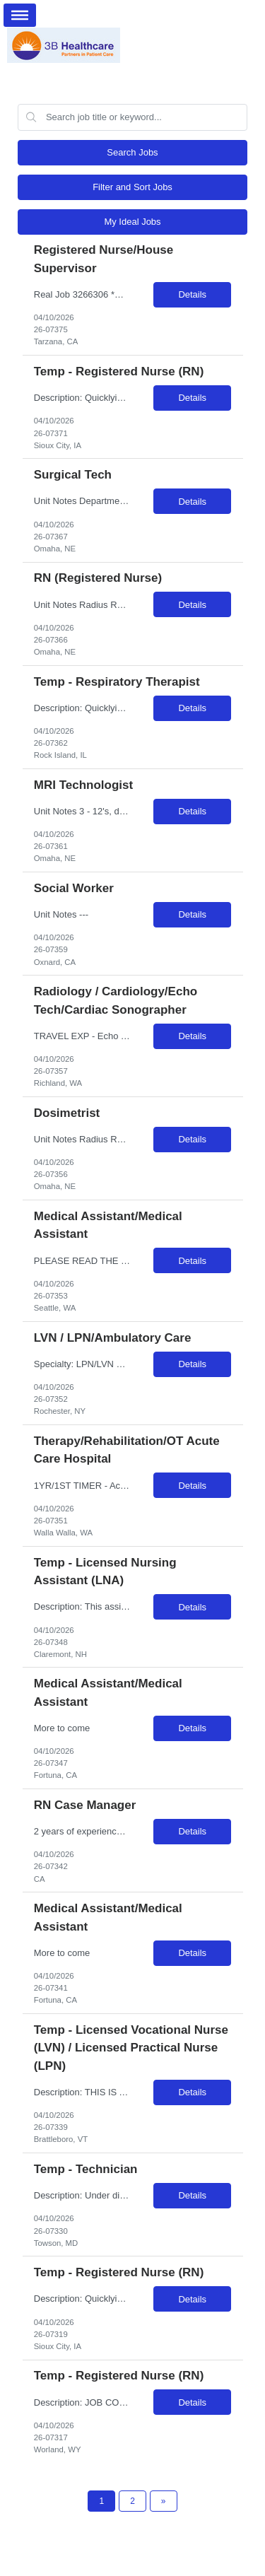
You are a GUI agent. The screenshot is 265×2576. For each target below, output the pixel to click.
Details (192, 294)
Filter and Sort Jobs (132, 187)
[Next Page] (163, 2501)
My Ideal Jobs (132, 221)
